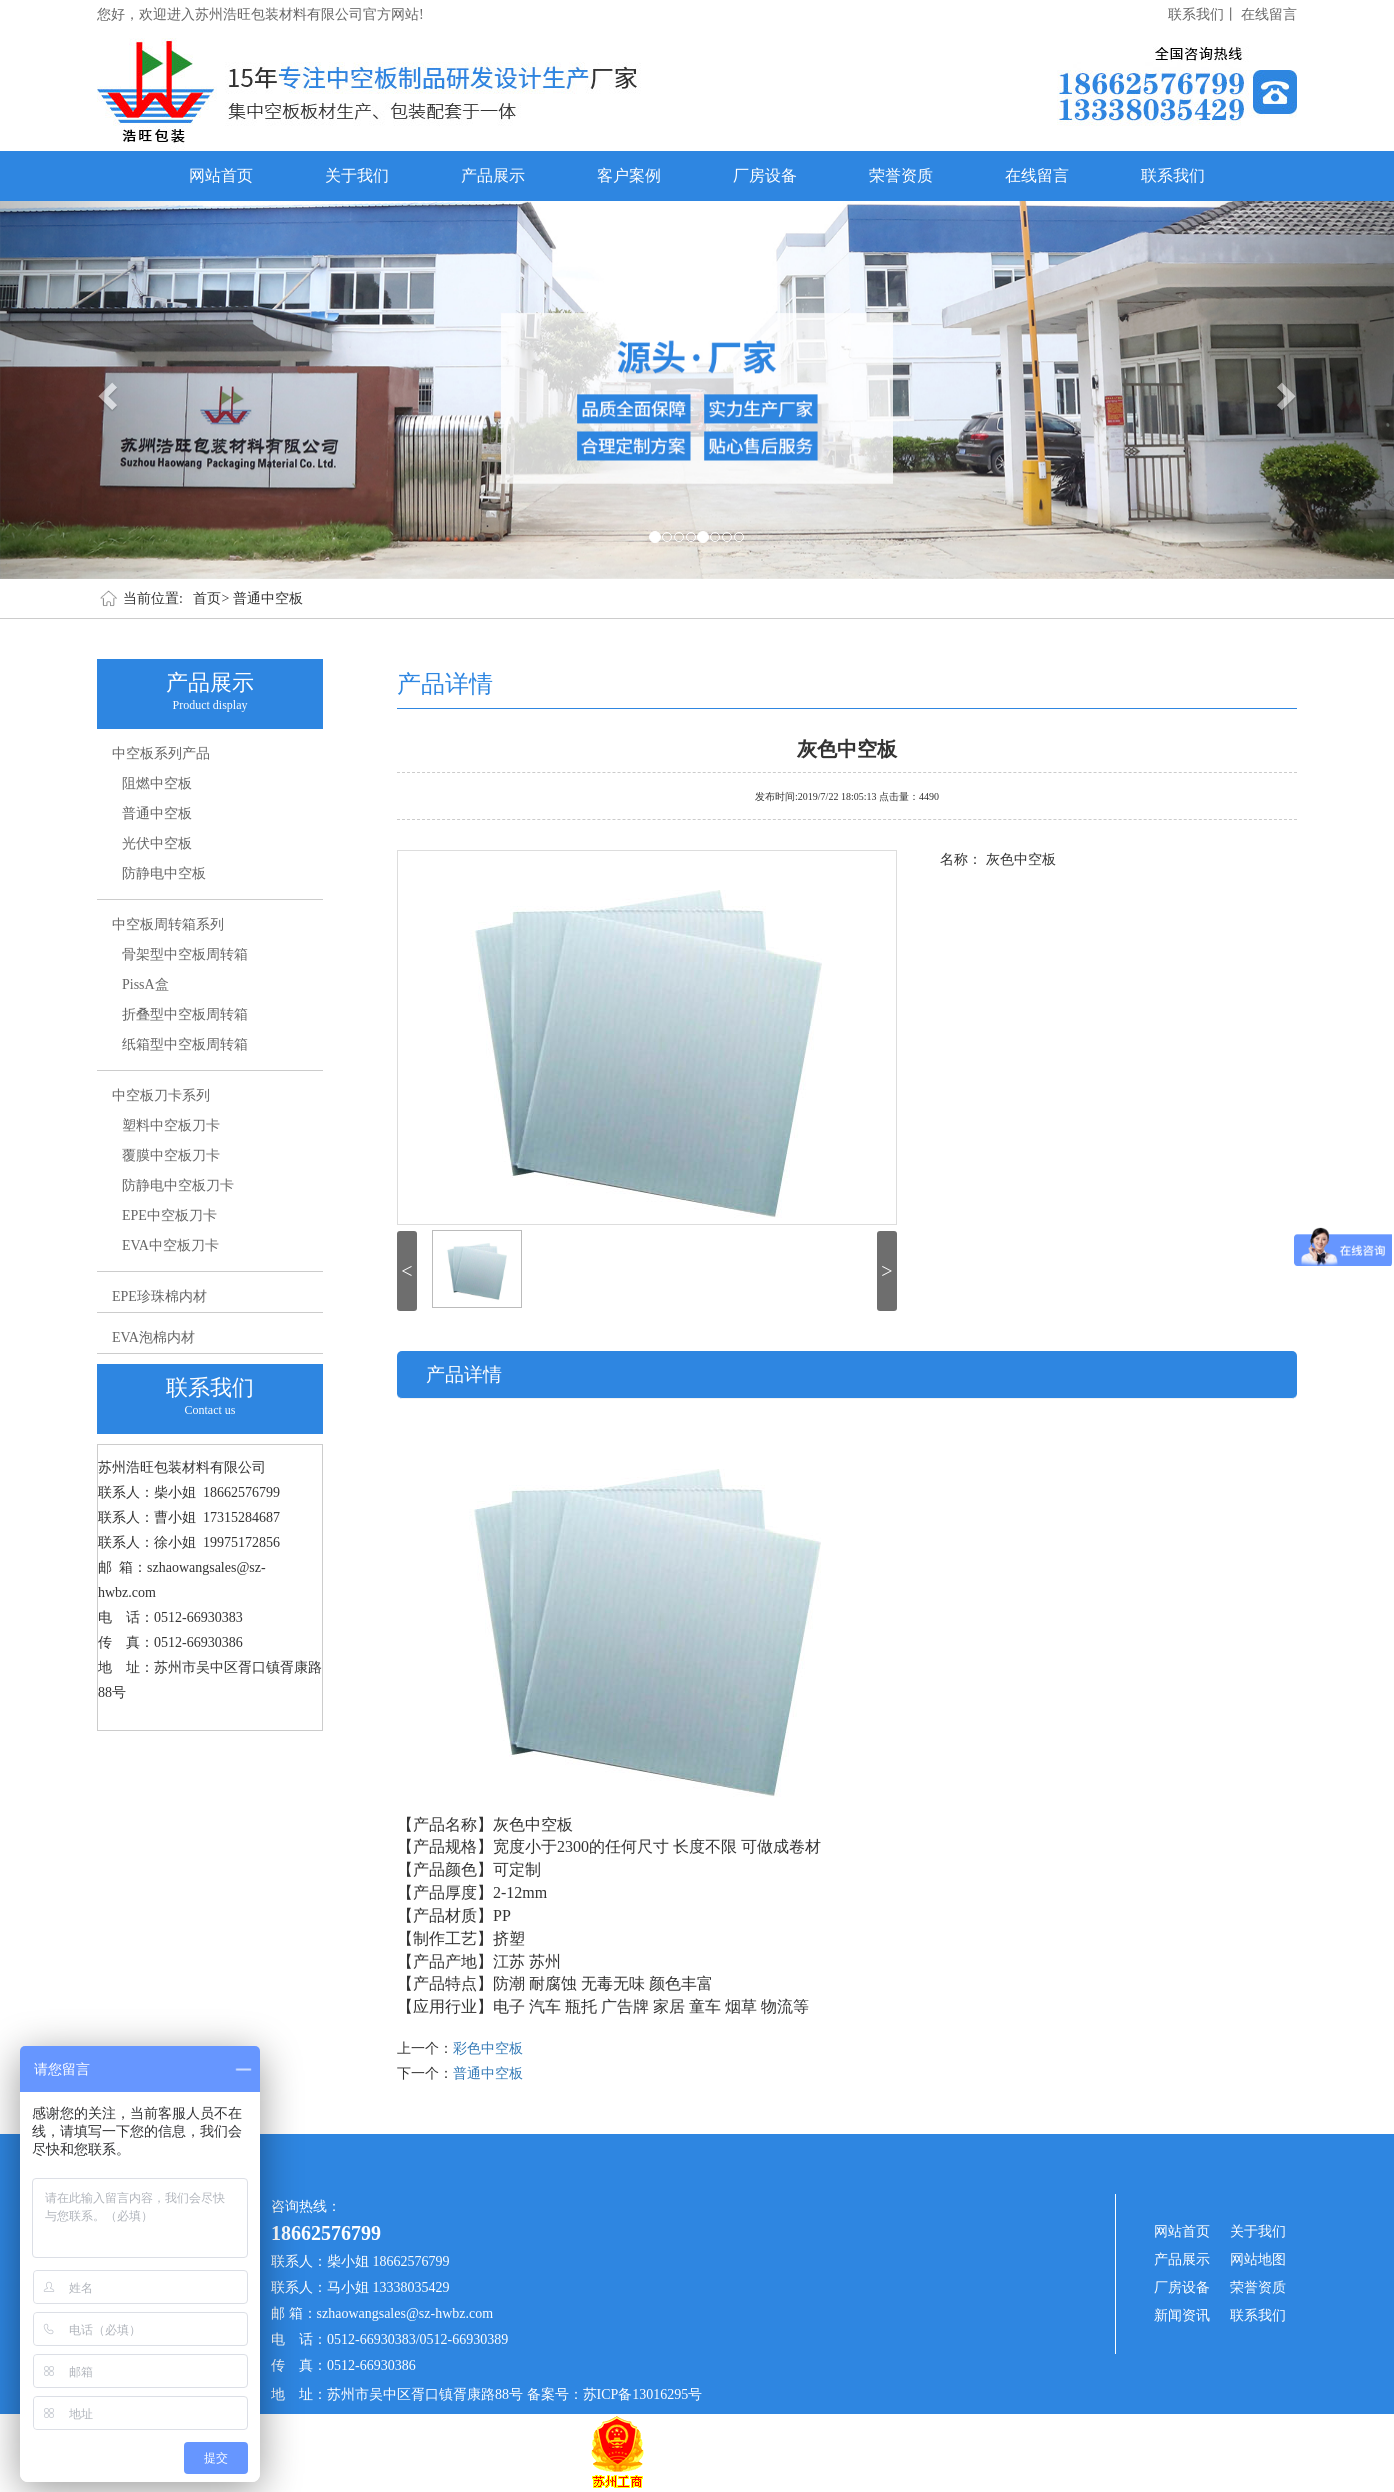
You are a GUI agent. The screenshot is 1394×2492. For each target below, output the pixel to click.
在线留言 (1269, 14)
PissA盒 (145, 984)
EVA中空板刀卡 (170, 1245)
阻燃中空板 (157, 783)
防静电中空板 (164, 873)
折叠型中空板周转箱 (185, 1014)
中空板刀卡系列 (161, 1095)
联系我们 (1173, 175)
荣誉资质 (901, 175)
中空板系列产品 (161, 753)
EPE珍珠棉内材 (159, 1296)
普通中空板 (268, 598)
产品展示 (493, 175)
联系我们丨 (1203, 14)
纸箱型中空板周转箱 (185, 1044)
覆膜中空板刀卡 (171, 1155)
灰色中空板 (847, 747)
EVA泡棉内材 (153, 1337)
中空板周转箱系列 (168, 924)
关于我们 (357, 175)
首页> (211, 598)
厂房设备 (765, 175)
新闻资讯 (1182, 2315)
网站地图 (1258, 2259)
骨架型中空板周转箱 (185, 954)
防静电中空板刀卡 (178, 1185)
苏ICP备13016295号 (643, 2394)
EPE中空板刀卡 (169, 1215)
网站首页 (221, 175)
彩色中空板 (488, 2048)
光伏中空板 (157, 843)
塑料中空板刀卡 (171, 1125)
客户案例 (629, 175)
